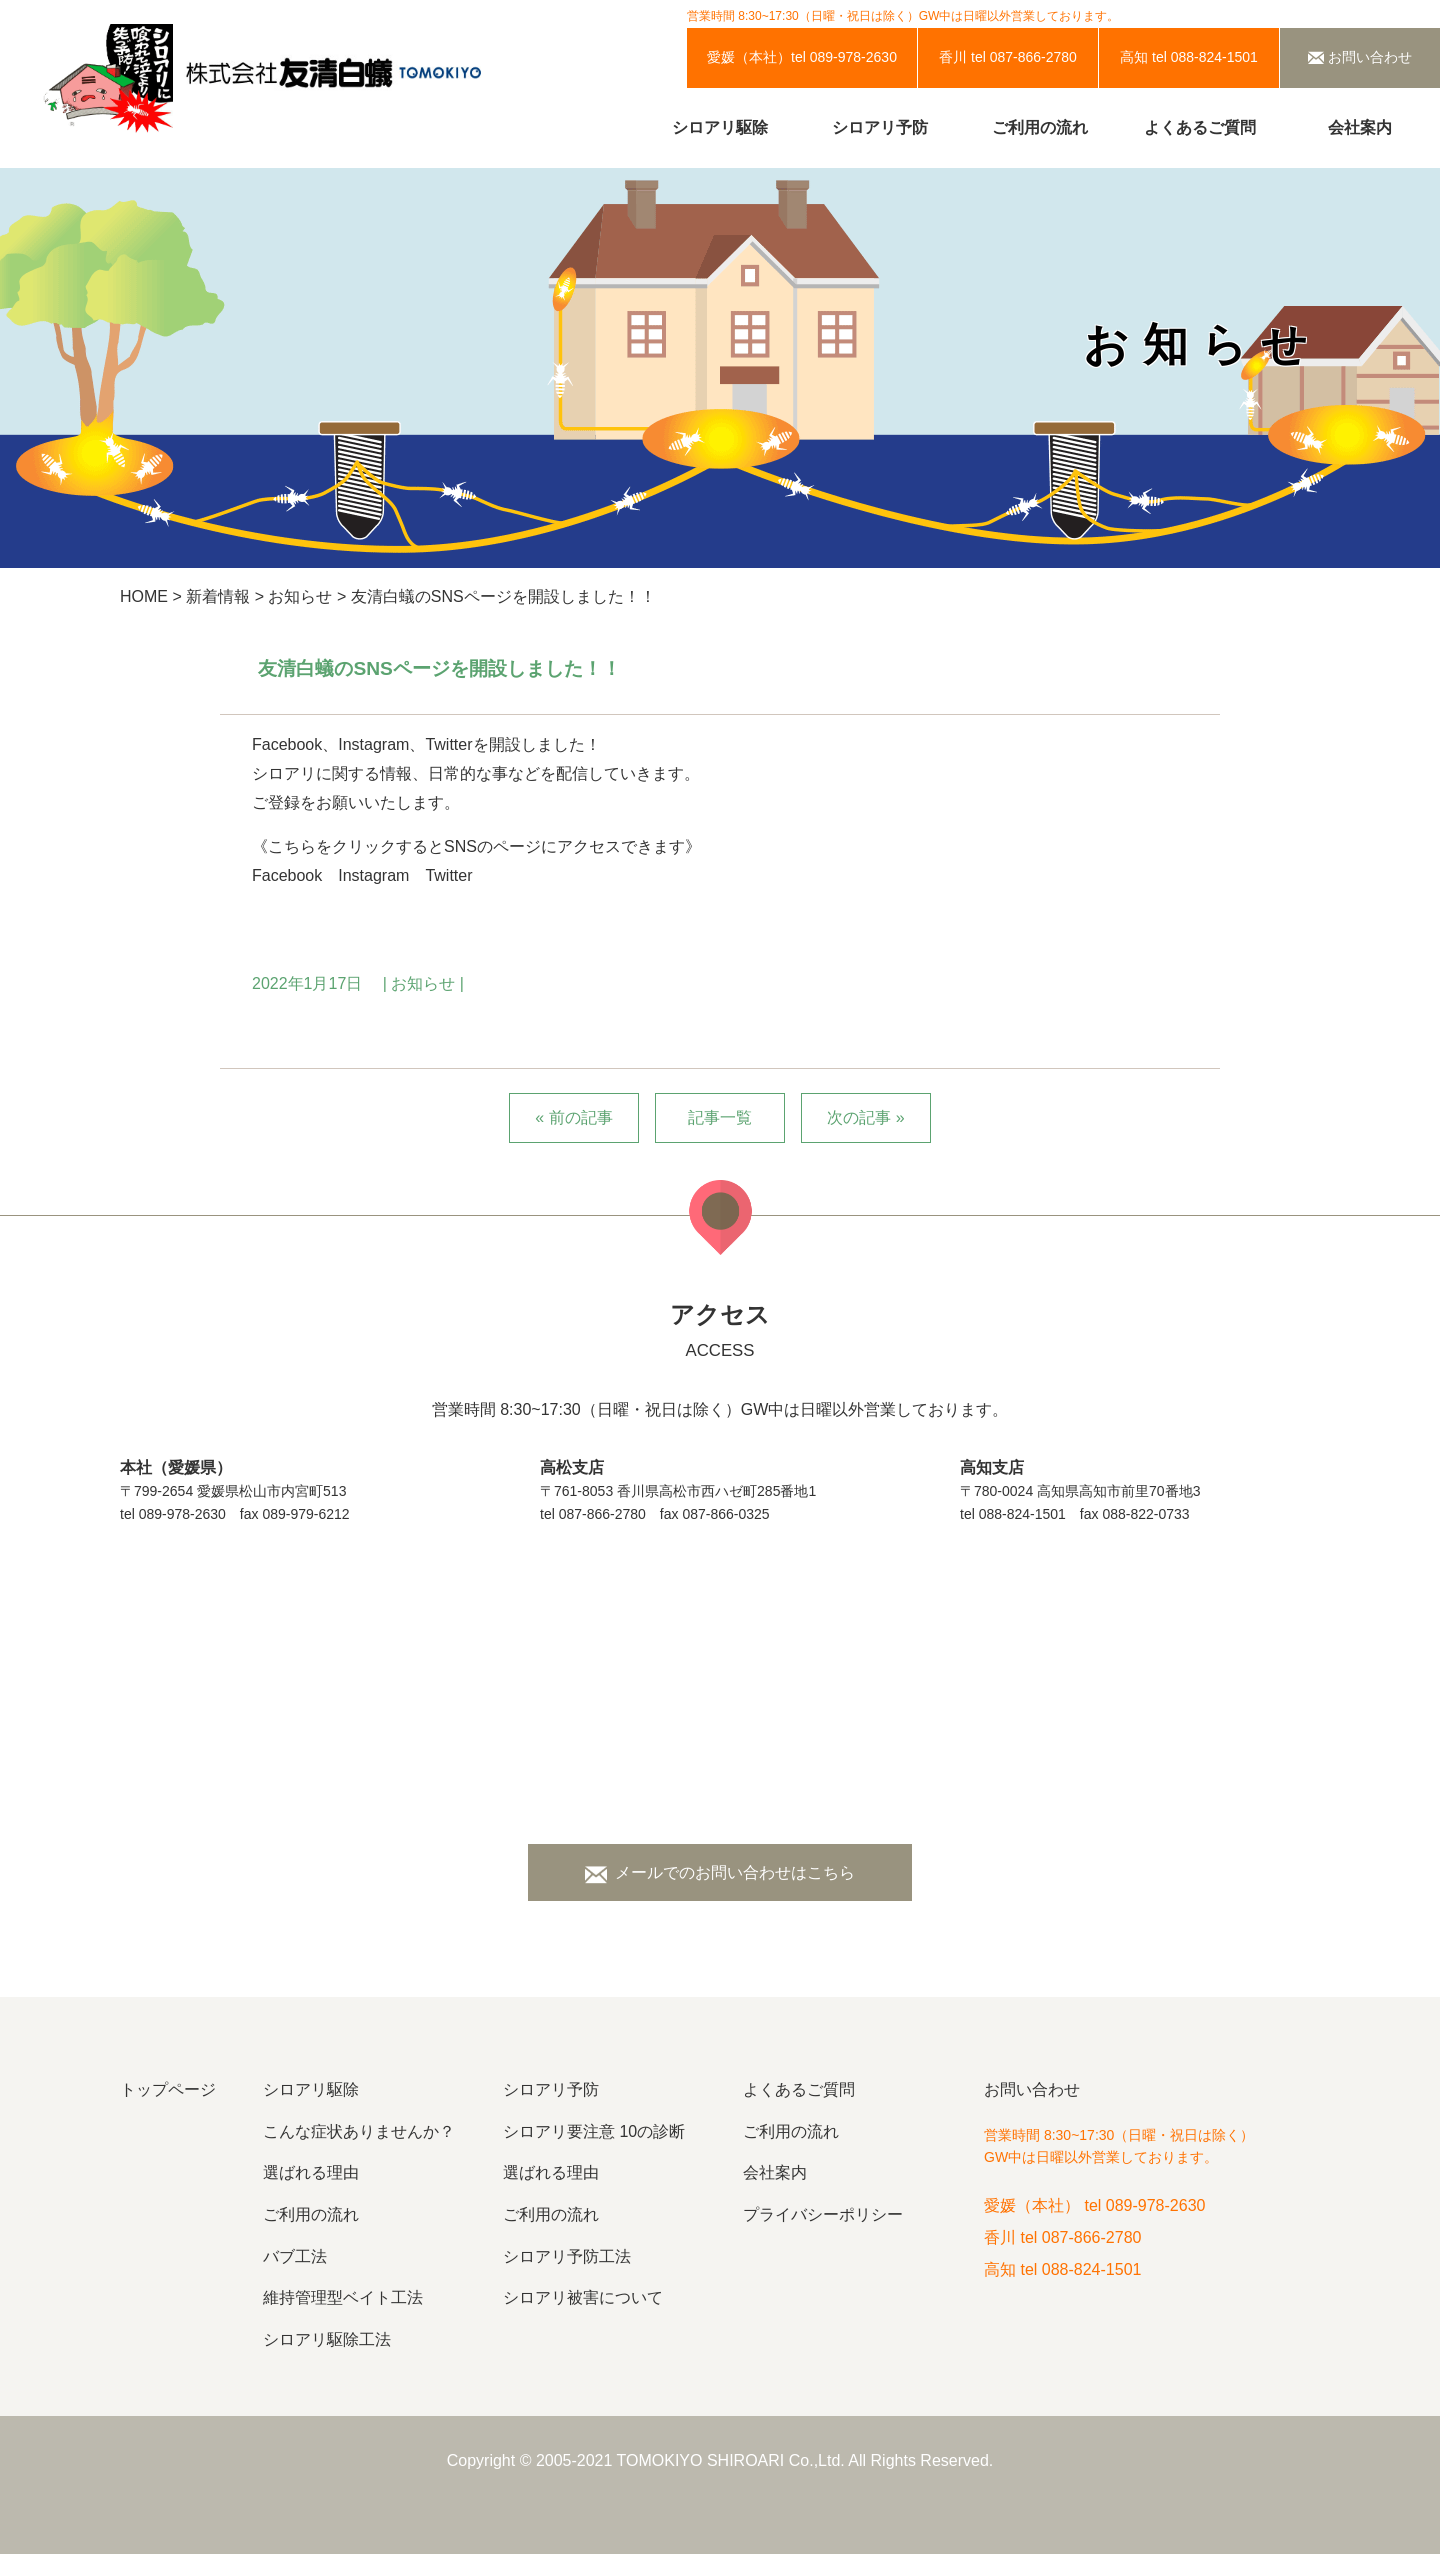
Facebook (287, 875)
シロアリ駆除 (720, 127)
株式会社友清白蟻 (328, 79)
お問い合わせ (1032, 2089)
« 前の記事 (573, 1117)
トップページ (168, 2089)
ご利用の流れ (1040, 127)
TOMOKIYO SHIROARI (701, 2460)
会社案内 (1360, 127)
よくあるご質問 (1200, 127)
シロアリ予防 (880, 127)
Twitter (448, 875)
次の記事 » (865, 1117)
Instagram (373, 875)
